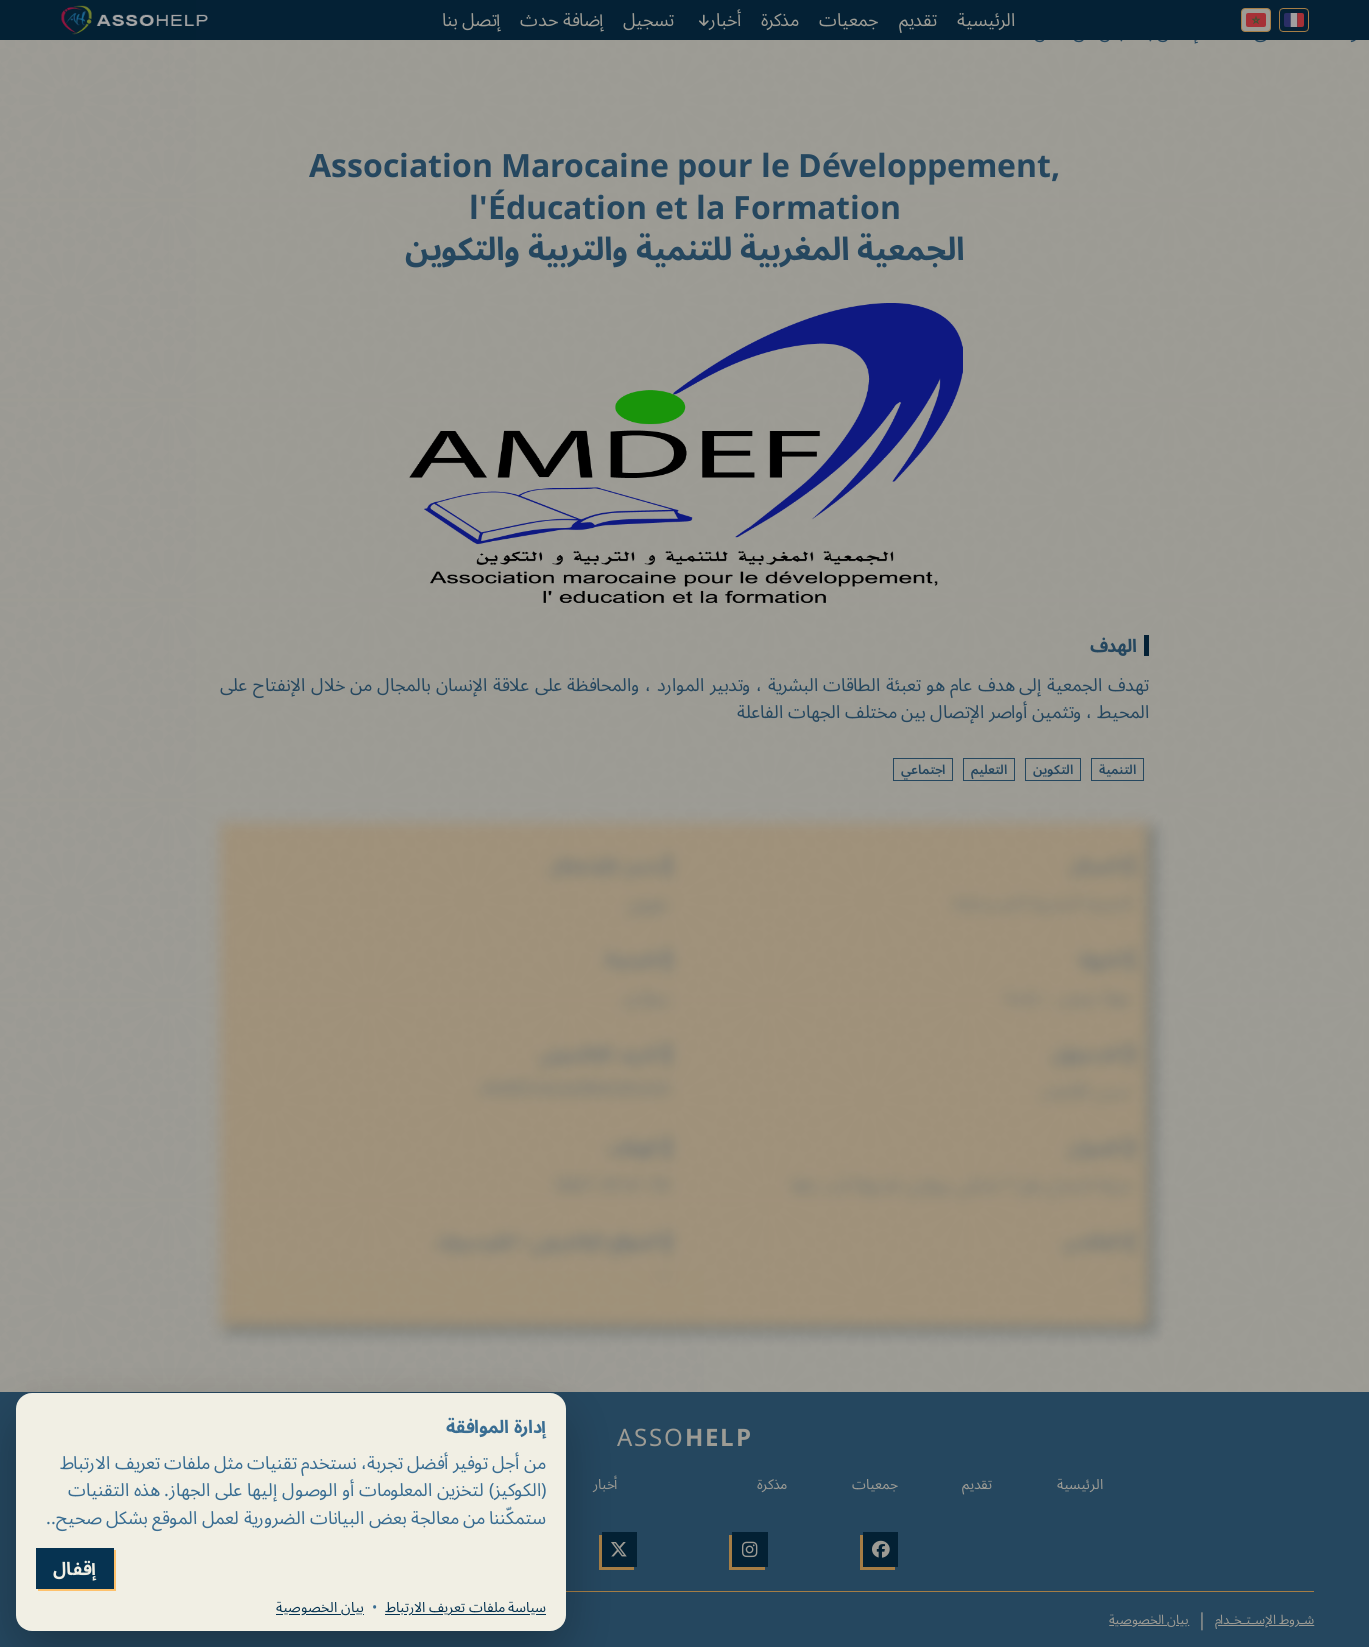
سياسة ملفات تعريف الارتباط (465, 1607)
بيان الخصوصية (320, 1607)
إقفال (75, 1568)
